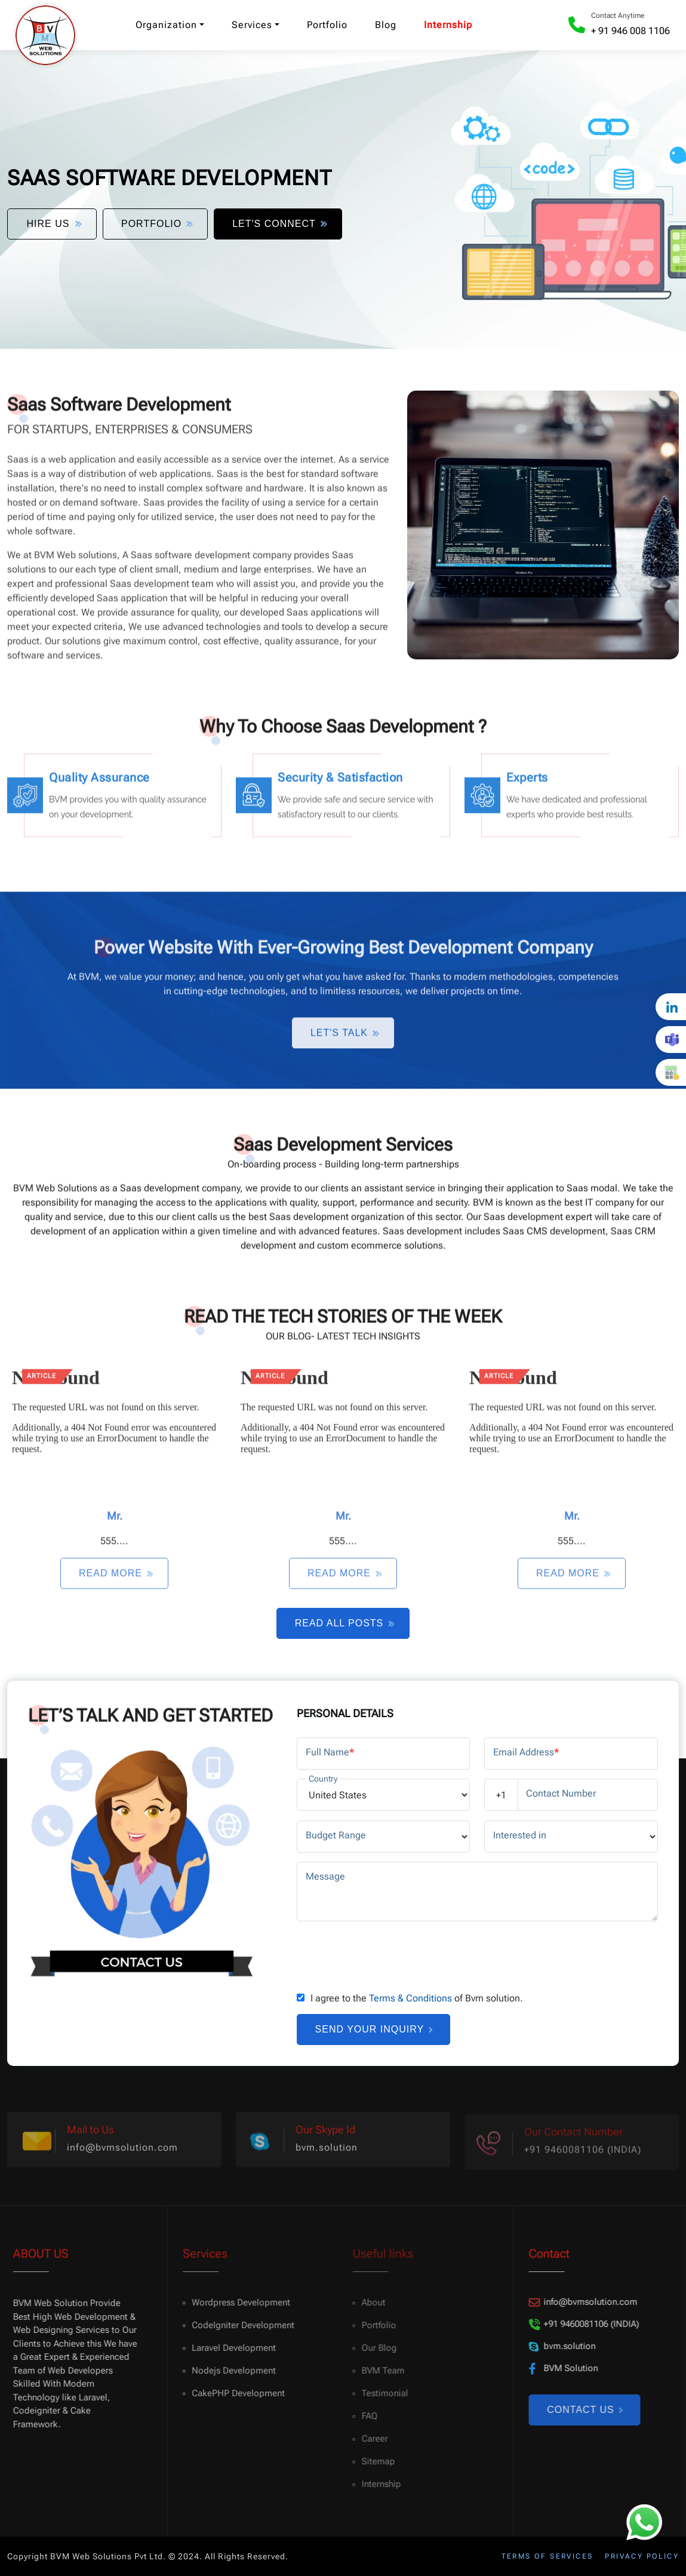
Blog (385, 24)
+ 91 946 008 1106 (630, 30)
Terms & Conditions (410, 1998)
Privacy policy (642, 2556)
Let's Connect (278, 224)
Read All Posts (343, 1623)
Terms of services (547, 2556)
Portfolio (327, 24)
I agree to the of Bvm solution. (416, 1998)
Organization (166, 24)
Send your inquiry (374, 2029)
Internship (448, 24)
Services (252, 24)
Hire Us (53, 224)
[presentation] (387, 1953)
